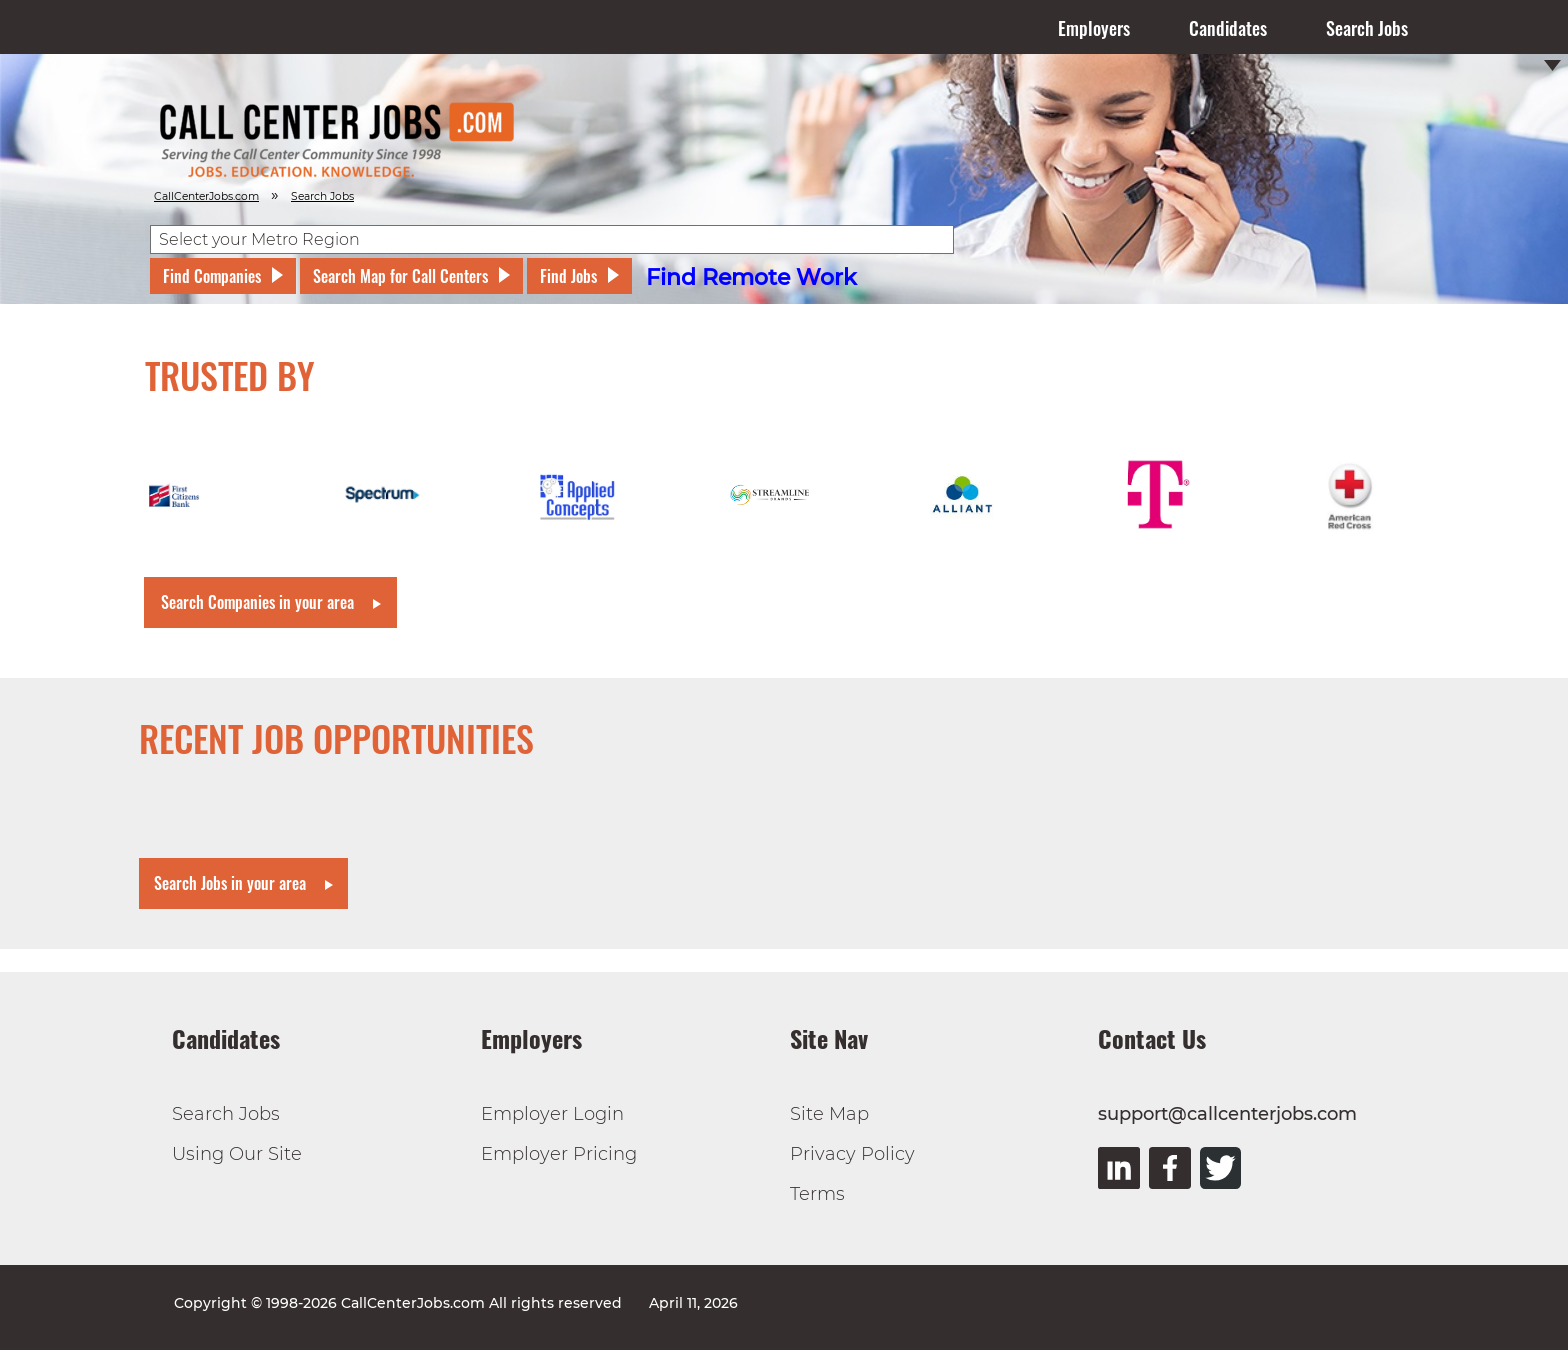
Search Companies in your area (257, 602)
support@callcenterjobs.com (1227, 1114)
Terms (817, 1194)
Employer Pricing (559, 1154)
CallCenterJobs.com (206, 196)
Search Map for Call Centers (400, 276)
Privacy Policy (852, 1154)
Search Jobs (1367, 28)
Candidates (1228, 28)
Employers (1094, 28)
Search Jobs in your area (230, 883)
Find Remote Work (751, 277)
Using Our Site (237, 1154)
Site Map (829, 1114)
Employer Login (552, 1114)
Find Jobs (568, 276)
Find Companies (212, 276)
